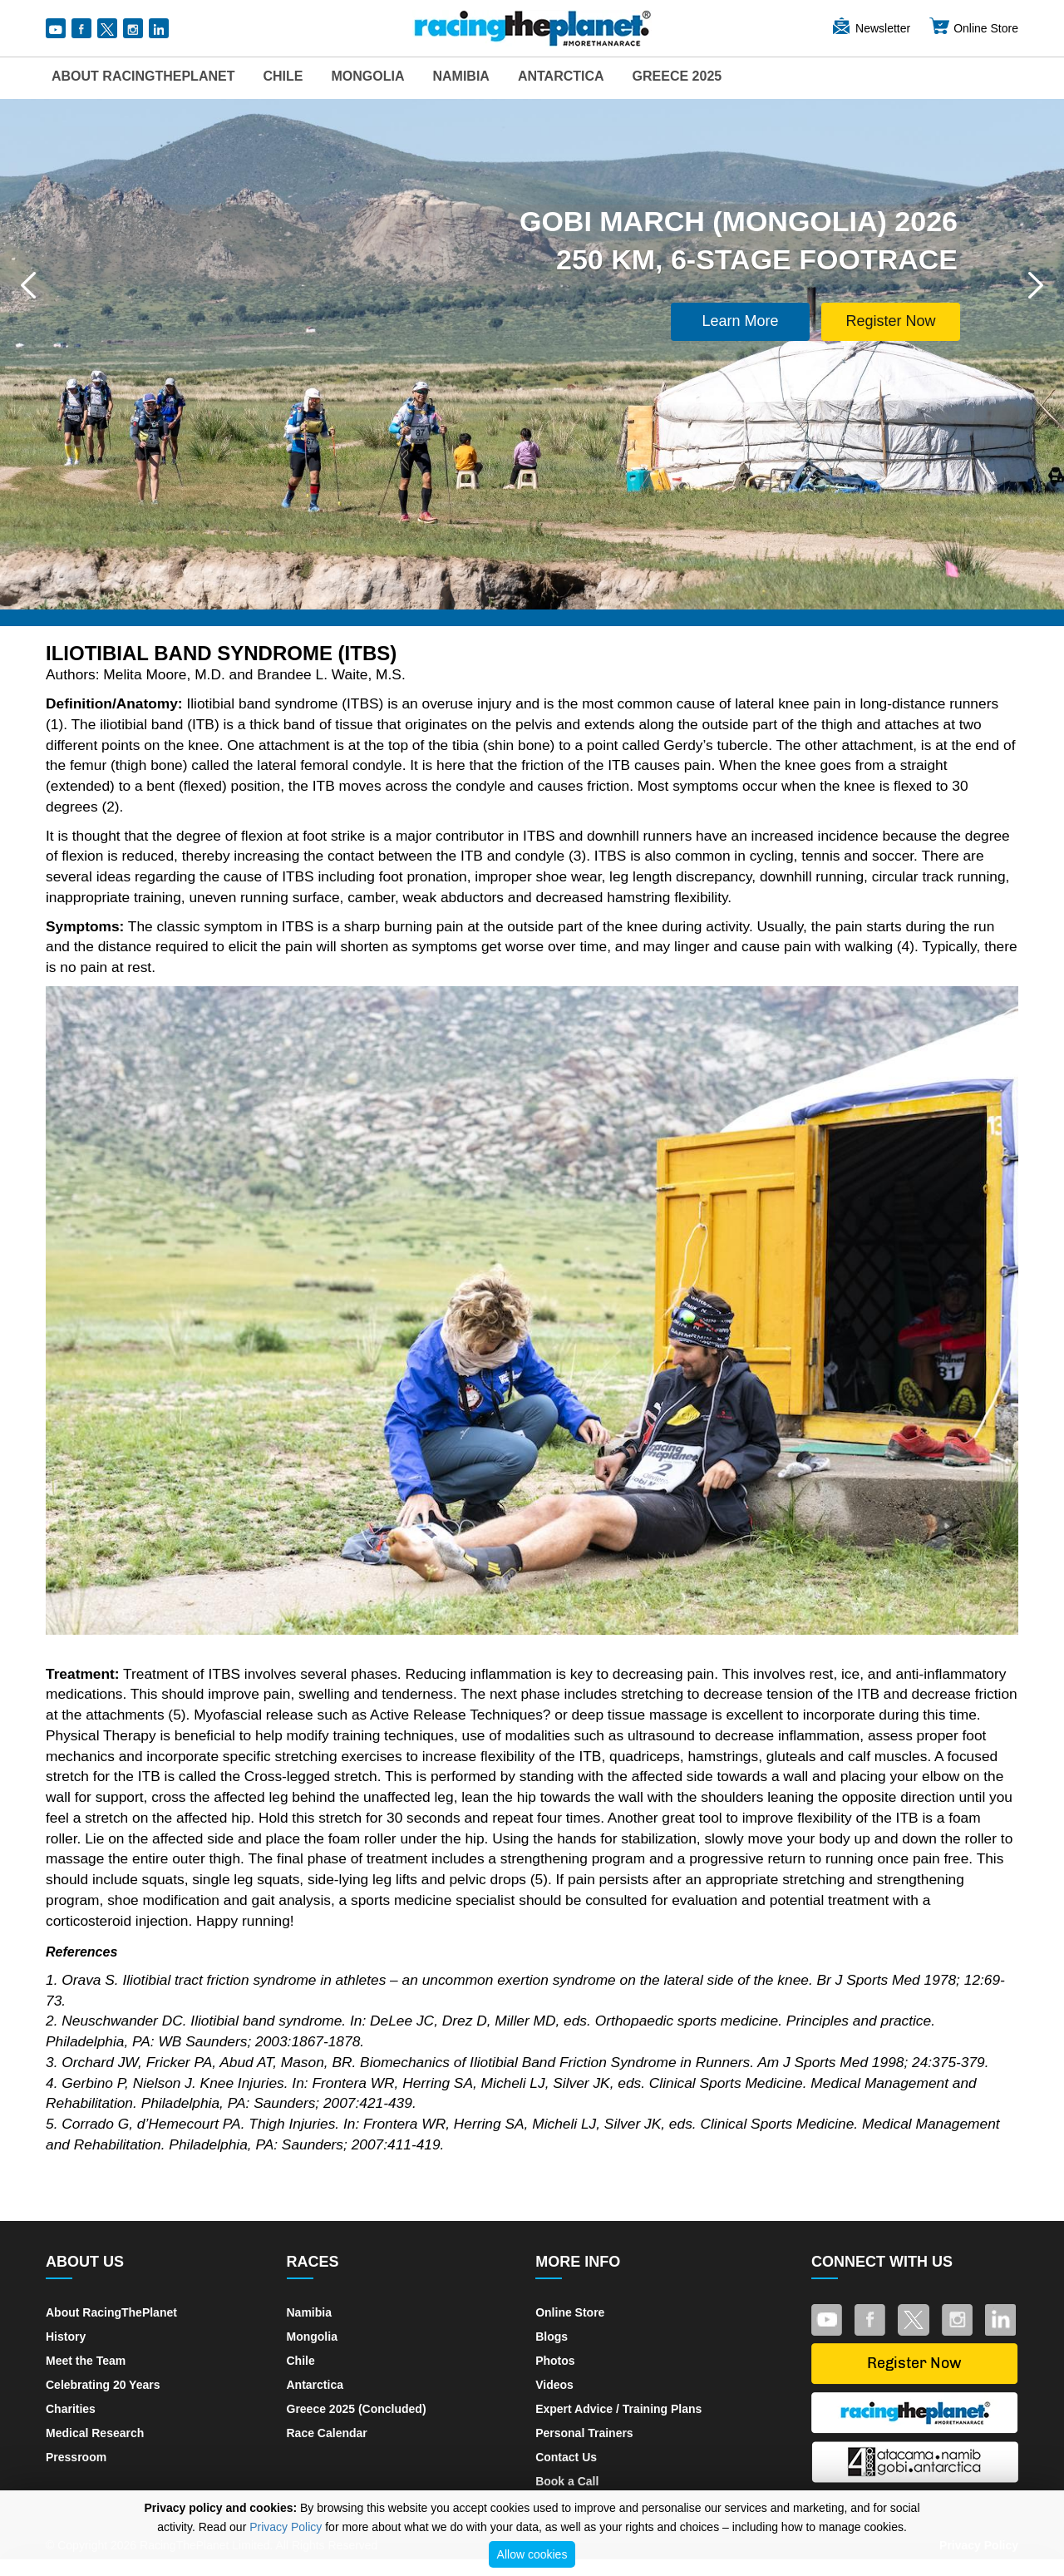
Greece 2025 (677, 76)
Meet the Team (86, 2360)
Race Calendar (327, 2433)
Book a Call (566, 2481)
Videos (554, 2384)
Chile (283, 76)
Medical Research (95, 2433)
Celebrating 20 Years (103, 2384)
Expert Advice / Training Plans (618, 2409)
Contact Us (566, 2457)
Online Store (973, 28)
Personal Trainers (584, 2433)
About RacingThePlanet (143, 76)
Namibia (460, 76)
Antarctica (561, 76)
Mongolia (367, 76)
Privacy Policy (285, 2527)
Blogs (551, 2336)
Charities (71, 2409)
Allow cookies (532, 2554)
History (66, 2336)
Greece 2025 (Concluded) (356, 2409)
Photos (554, 2360)
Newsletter (870, 28)
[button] (28, 285)
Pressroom (76, 2457)
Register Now (890, 321)
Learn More (740, 321)
